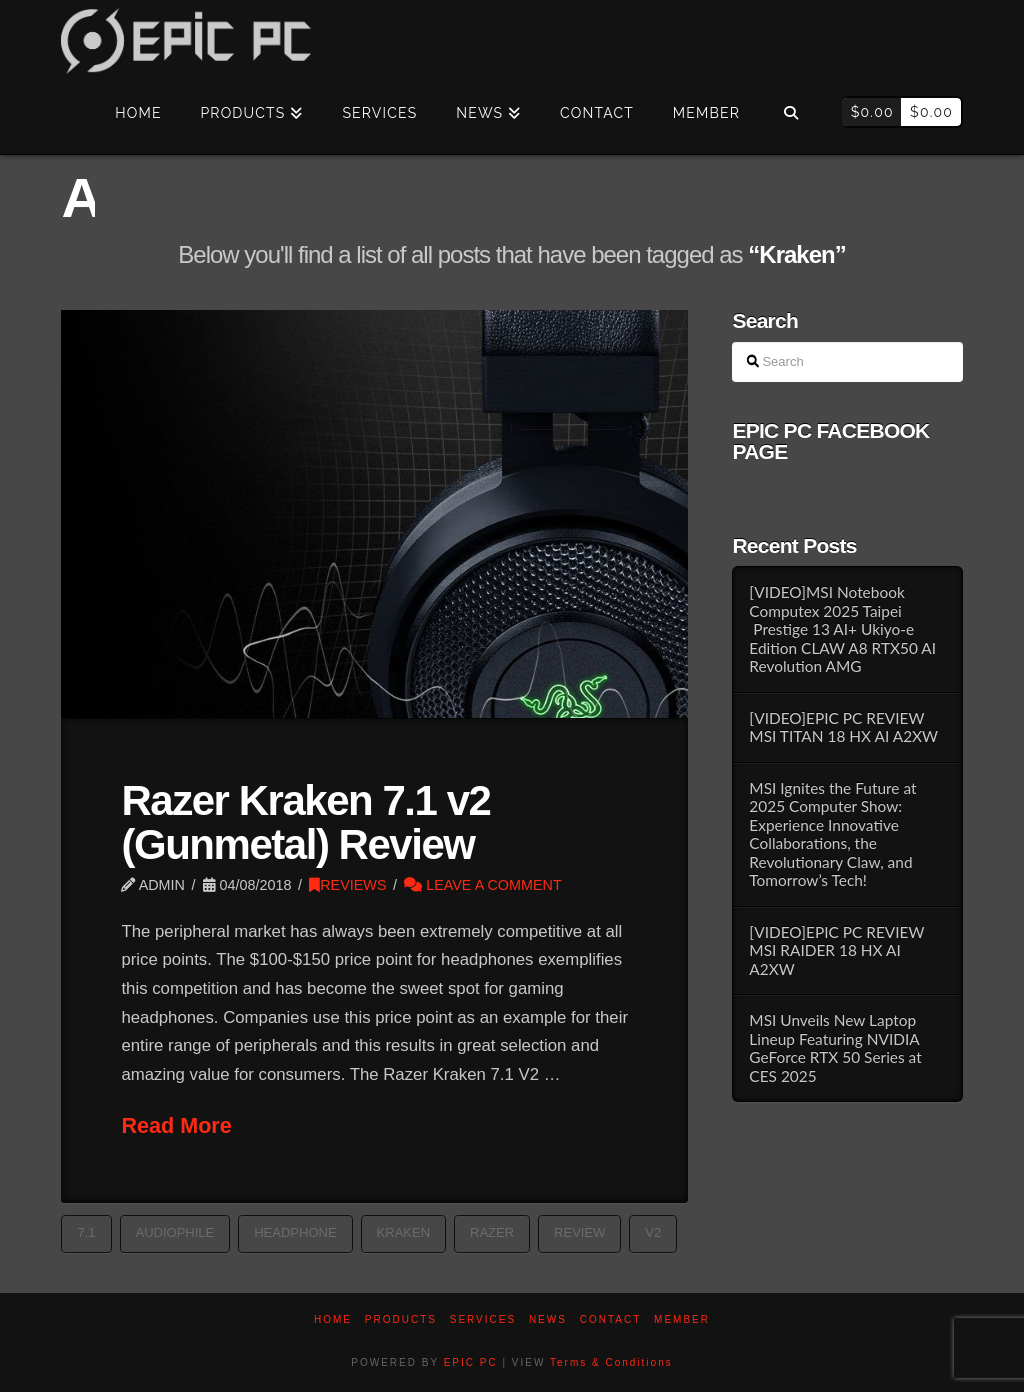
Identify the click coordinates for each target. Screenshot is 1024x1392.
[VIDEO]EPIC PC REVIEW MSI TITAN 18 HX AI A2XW (843, 727)
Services (483, 1319)
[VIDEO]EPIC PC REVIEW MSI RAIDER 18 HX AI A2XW (836, 950)
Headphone (295, 1232)
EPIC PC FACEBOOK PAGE (830, 441)
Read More (176, 1125)
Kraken (403, 1232)
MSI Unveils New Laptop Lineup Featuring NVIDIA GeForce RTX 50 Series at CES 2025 (835, 1048)
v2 (653, 1232)
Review (579, 1232)
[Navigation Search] (790, 114)
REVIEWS (347, 885)
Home (333, 1319)
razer (492, 1232)
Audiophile (175, 1232)
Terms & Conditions (611, 1362)
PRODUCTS (401, 1319)
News (548, 1319)
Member (682, 1319)
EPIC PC (471, 1362)
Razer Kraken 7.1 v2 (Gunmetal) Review (305, 822)
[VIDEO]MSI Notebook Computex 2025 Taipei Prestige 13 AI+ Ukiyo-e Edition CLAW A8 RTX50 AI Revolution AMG (842, 629)
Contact (611, 1319)
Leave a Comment (483, 885)
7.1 (86, 1232)
